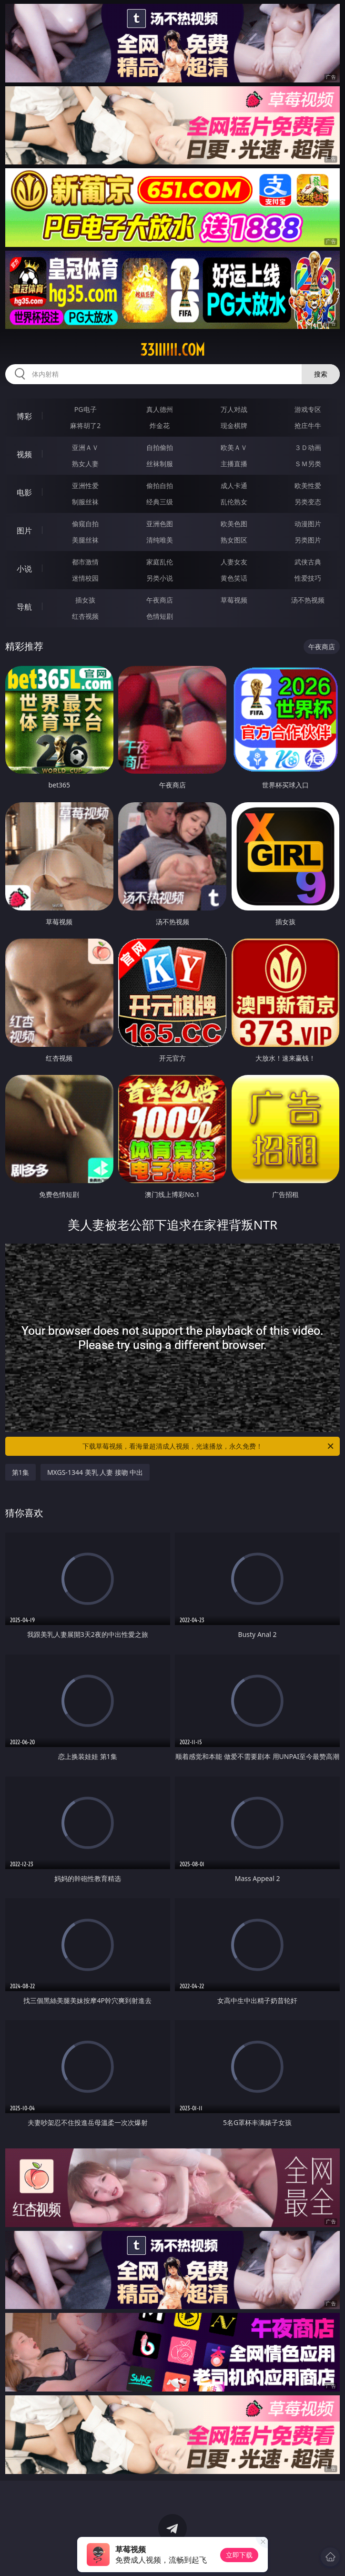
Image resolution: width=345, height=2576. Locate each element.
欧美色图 (234, 523)
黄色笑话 (234, 578)
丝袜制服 (159, 463)
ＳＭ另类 (307, 463)
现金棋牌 (234, 425)
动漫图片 (307, 523)
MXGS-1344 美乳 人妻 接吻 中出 (95, 1472)
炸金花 (160, 425)
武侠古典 (307, 561)
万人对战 (234, 409)
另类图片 (307, 539)
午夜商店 (159, 599)
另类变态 (307, 501)
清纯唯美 (159, 539)
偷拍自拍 (159, 485)
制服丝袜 (85, 501)
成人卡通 (234, 485)
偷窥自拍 (85, 523)
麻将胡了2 (85, 425)
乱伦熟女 (234, 501)
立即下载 (239, 2554)
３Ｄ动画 (307, 447)
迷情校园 (85, 578)
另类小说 (159, 578)
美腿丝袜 (85, 539)
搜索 (320, 373)
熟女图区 (234, 539)
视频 (24, 454)
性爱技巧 (307, 578)
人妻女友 (234, 561)
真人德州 (159, 409)
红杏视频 (85, 616)
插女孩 (85, 599)
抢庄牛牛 (307, 425)
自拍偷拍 (159, 447)
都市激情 (85, 561)
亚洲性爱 (85, 485)
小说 (24, 568)
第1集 (20, 1472)
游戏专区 (307, 409)
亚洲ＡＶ (85, 447)
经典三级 (159, 501)
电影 (24, 492)
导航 (24, 607)
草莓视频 (234, 599)
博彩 (24, 416)
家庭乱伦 (159, 561)
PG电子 (85, 409)
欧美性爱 (307, 485)
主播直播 (234, 463)
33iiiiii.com (172, 349)
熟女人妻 (85, 463)
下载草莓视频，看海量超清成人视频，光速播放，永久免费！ (208, 1446)
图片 (24, 530)
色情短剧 (159, 616)
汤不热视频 (308, 599)
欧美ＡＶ (234, 447)
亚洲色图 (159, 523)
